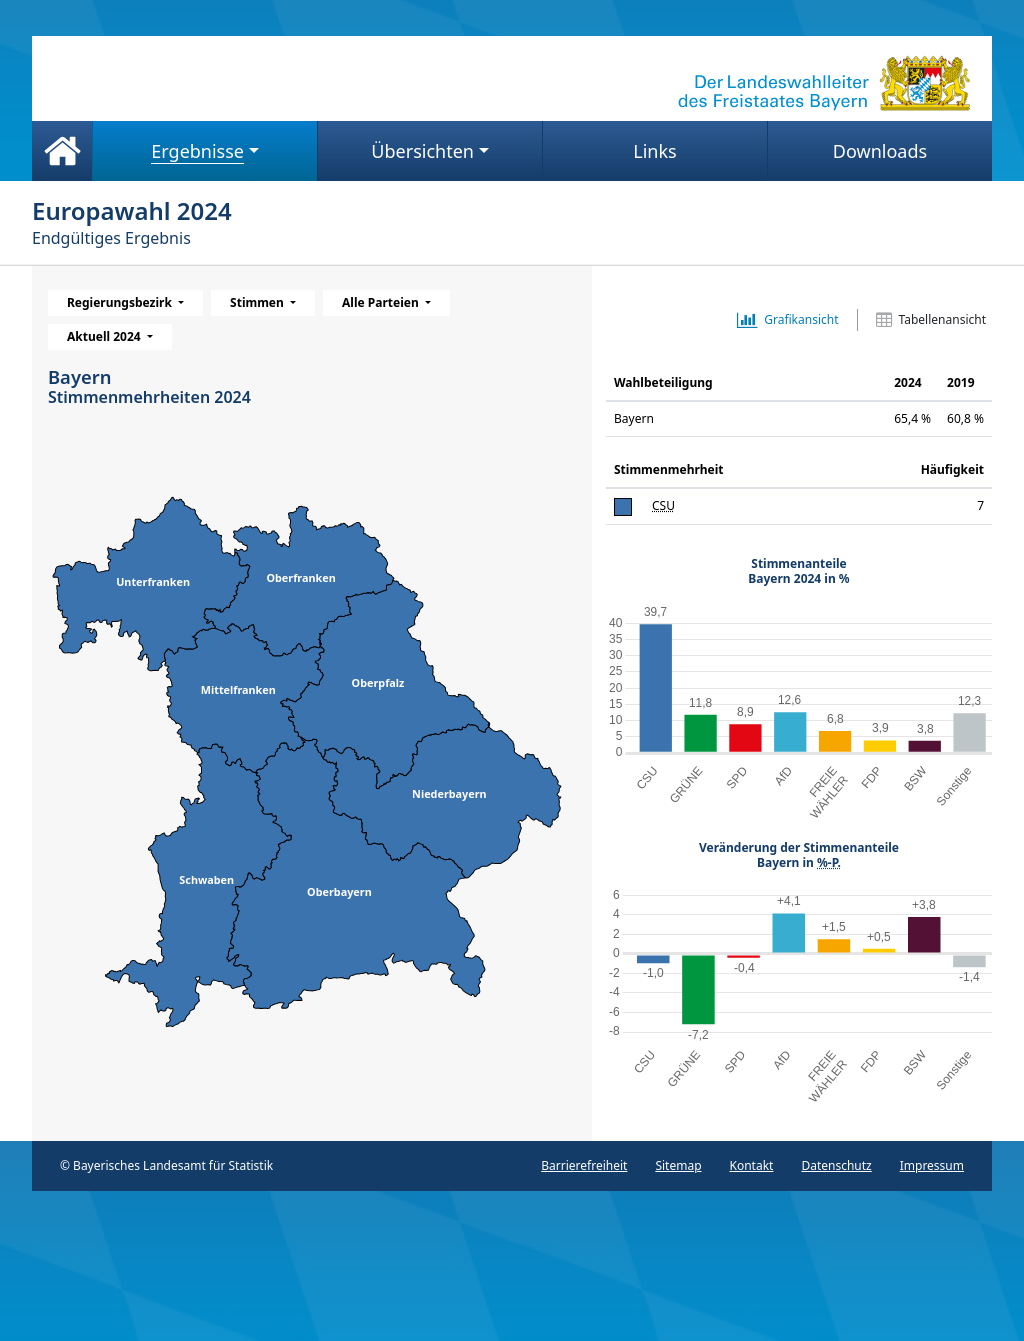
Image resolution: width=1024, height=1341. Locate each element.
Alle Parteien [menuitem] (382, 302)
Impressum (932, 1165)
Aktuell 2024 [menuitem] (105, 336)
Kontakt (752, 1165)
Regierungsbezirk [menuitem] (121, 302)
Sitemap (678, 1165)
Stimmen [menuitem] (258, 302)
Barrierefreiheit (584, 1165)
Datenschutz (836, 1165)
